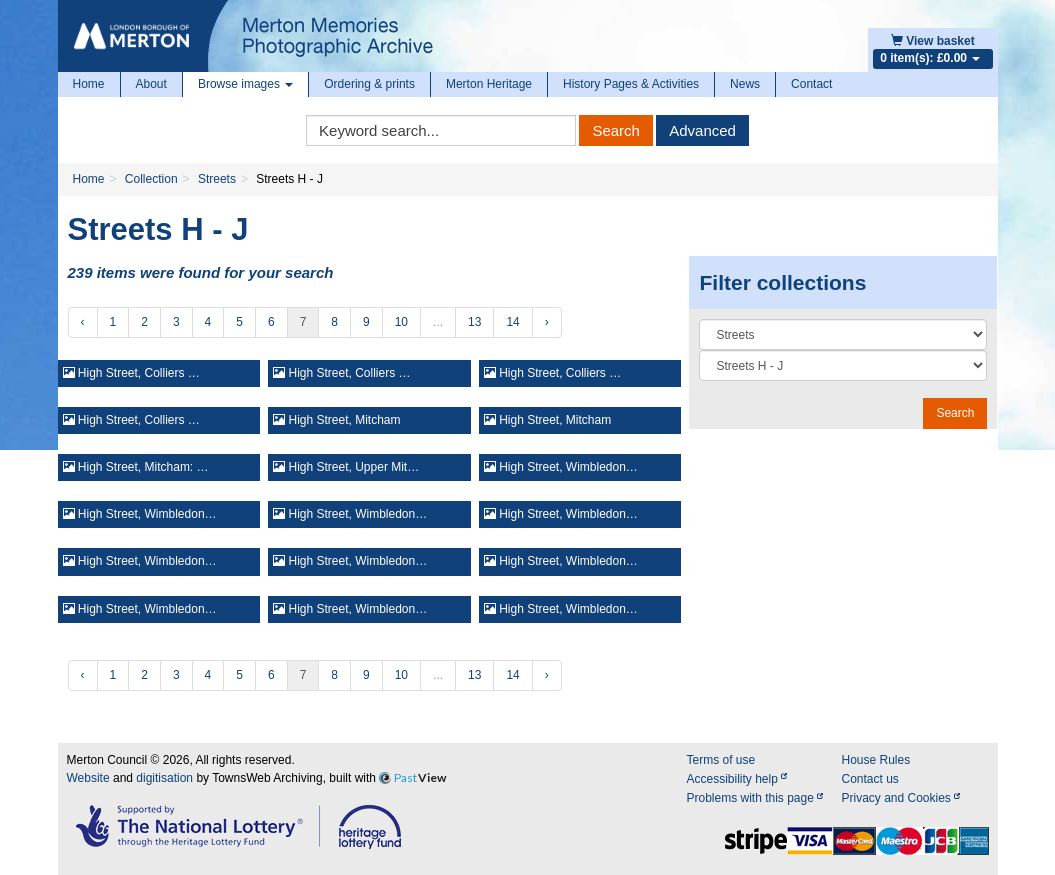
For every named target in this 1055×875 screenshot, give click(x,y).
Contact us (869, 779)
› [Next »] (547, 322)
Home (89, 84)
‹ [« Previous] (83, 322)
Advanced (702, 130)
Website (88, 778)
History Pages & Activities (631, 84)
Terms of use (720, 760)
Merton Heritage (489, 84)
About (151, 84)
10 (401, 322)
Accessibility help (736, 779)
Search (616, 130)
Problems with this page (754, 798)
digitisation (164, 778)
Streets (217, 179)
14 (512, 322)
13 (474, 322)
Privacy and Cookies (900, 798)
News (745, 84)
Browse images (245, 84)
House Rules (875, 760)
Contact (811, 84)
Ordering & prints (369, 84)
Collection (151, 179)
